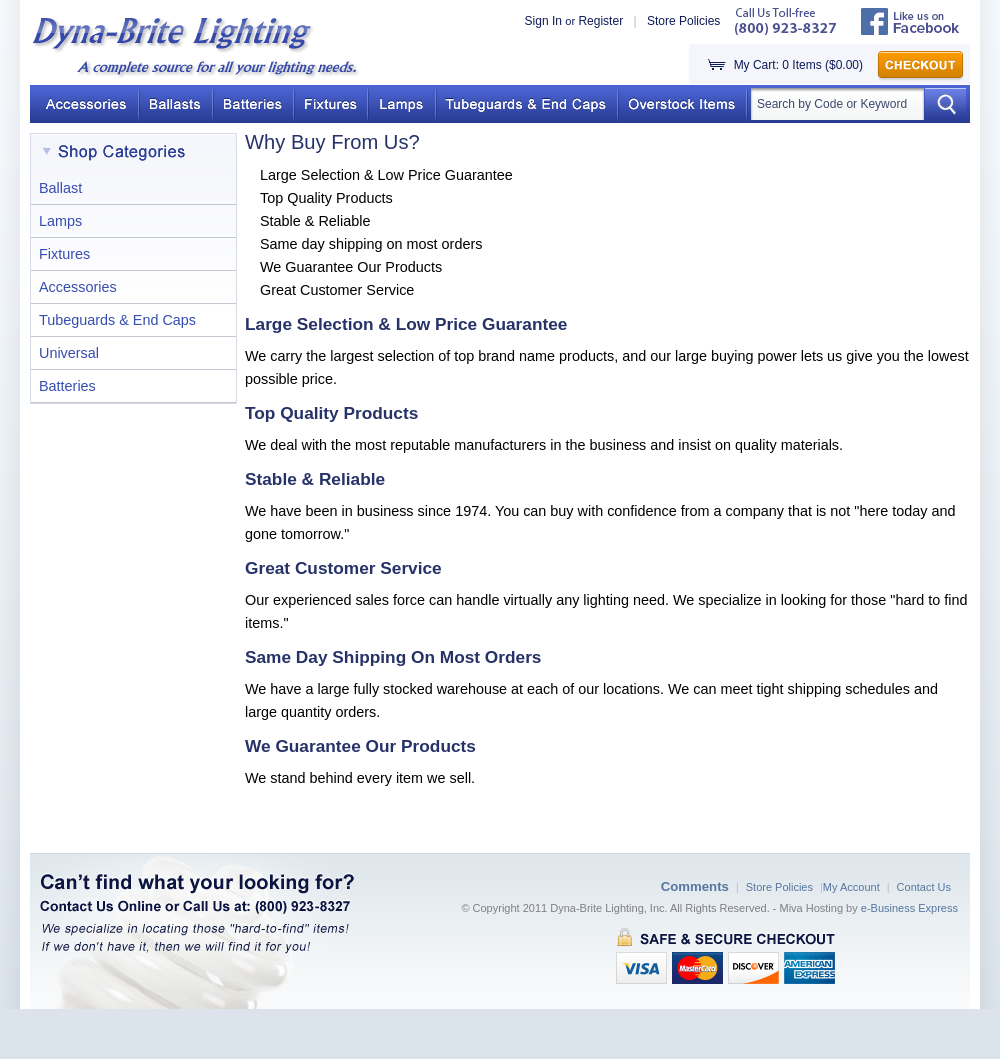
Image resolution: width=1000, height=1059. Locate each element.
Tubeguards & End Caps (117, 320)
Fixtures (64, 254)
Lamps (60, 221)
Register (600, 21)
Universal (69, 353)
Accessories (78, 287)
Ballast (60, 188)
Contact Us (924, 887)
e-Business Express (909, 908)
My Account (851, 887)
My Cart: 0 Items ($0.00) (798, 65)
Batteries (67, 386)
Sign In (543, 21)
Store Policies (683, 21)
